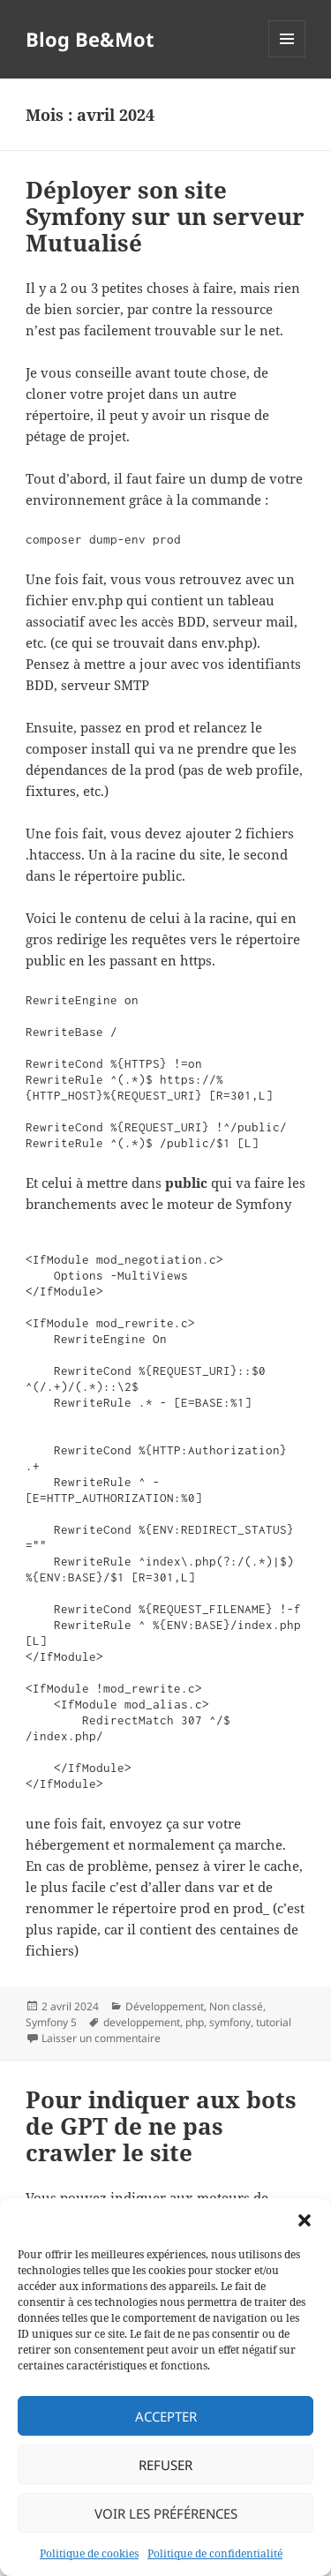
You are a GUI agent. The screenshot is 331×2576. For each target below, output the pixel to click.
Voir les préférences (165, 2513)
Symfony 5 (51, 2022)
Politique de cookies (89, 2553)
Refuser (165, 2465)
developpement (141, 2022)
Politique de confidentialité (214, 2553)
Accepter (166, 2416)
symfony (230, 2022)
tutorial (273, 2022)
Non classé (236, 2006)
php (194, 2022)
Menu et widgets (287, 56)
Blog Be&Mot (90, 39)
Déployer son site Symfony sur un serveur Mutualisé (165, 216)
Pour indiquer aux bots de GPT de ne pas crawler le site (161, 2126)
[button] (304, 2220)
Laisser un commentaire (101, 2038)
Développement (164, 2006)
